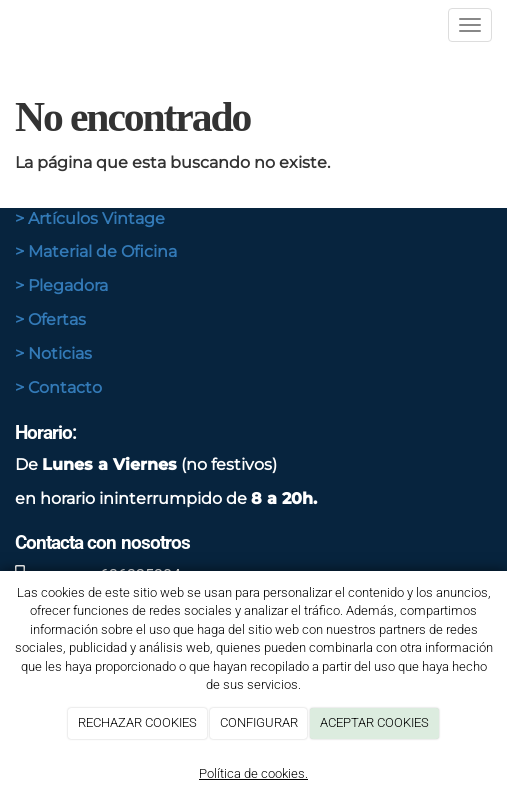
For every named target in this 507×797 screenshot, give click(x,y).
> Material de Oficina (96, 251)
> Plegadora (61, 285)
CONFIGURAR (259, 722)
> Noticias (53, 353)
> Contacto (58, 387)
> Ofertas (50, 319)
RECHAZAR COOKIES (137, 722)
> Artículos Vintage (90, 218)
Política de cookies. (253, 773)
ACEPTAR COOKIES (374, 722)
